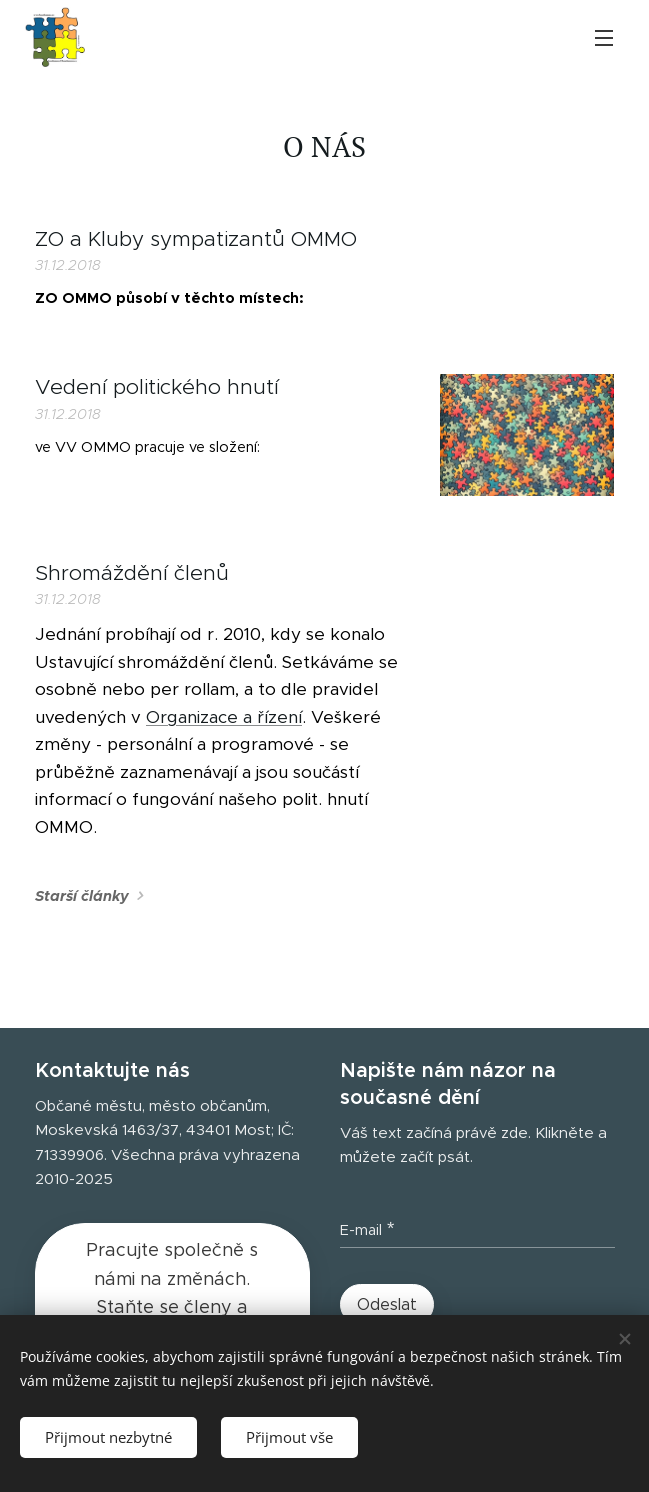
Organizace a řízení (224, 717)
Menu (604, 38)
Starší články (82, 896)
